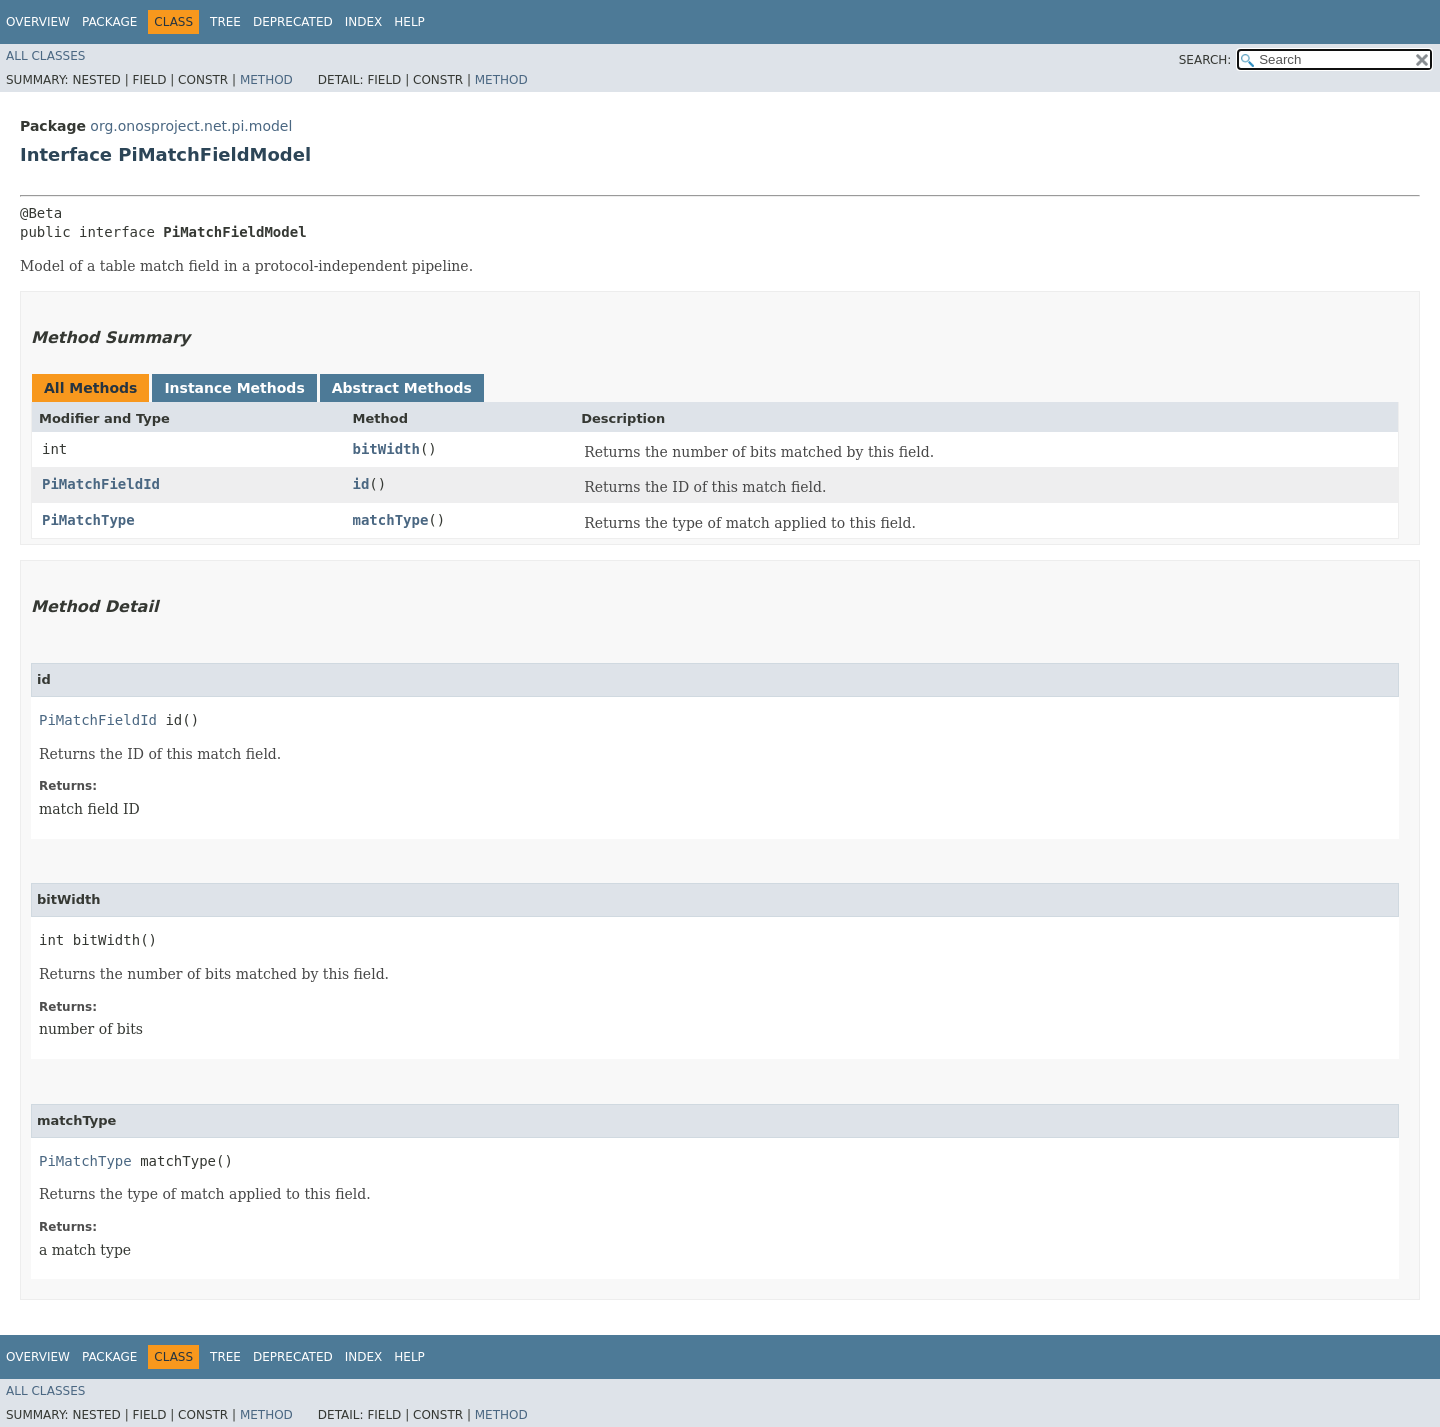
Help (409, 22)
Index (364, 22)
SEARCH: (1205, 60)
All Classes (45, 56)
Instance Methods (234, 388)
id (360, 484)
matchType (390, 520)
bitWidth (385, 449)
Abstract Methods (402, 388)
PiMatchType (88, 520)
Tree (225, 22)
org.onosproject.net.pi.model (191, 126)
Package (109, 22)
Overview (38, 22)
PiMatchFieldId (101, 484)
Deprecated (293, 22)
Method (266, 80)
